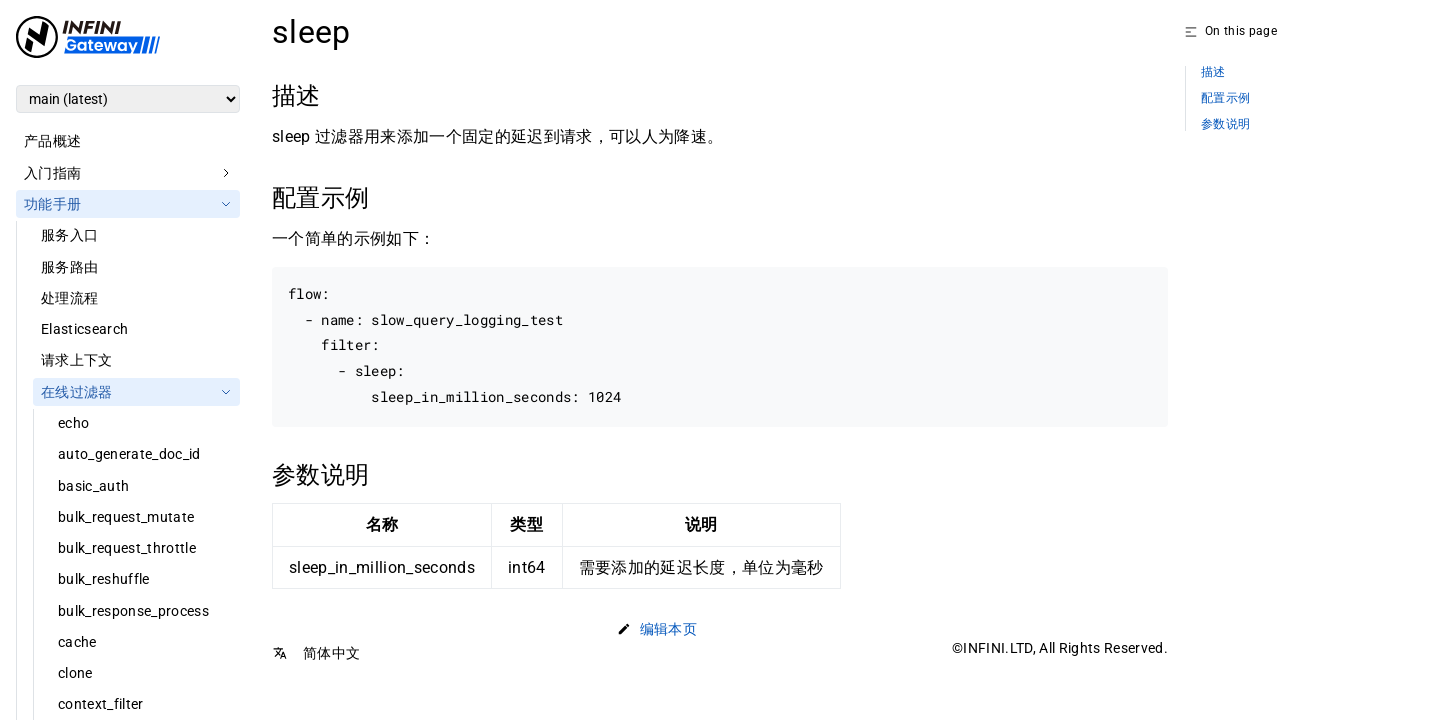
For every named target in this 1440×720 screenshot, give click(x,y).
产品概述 (52, 141)
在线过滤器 (77, 392)
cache (77, 642)
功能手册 (52, 204)
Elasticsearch (84, 329)
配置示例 (1225, 98)
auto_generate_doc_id (129, 454)
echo (73, 423)
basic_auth (93, 486)
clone (75, 673)
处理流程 (69, 298)
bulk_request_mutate (126, 517)
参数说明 (1225, 124)
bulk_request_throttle (127, 548)
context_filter (101, 704)
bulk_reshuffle (104, 579)
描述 (1213, 72)
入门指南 (52, 173)
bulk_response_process (133, 611)
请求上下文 (77, 360)
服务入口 (69, 235)
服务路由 (69, 267)
